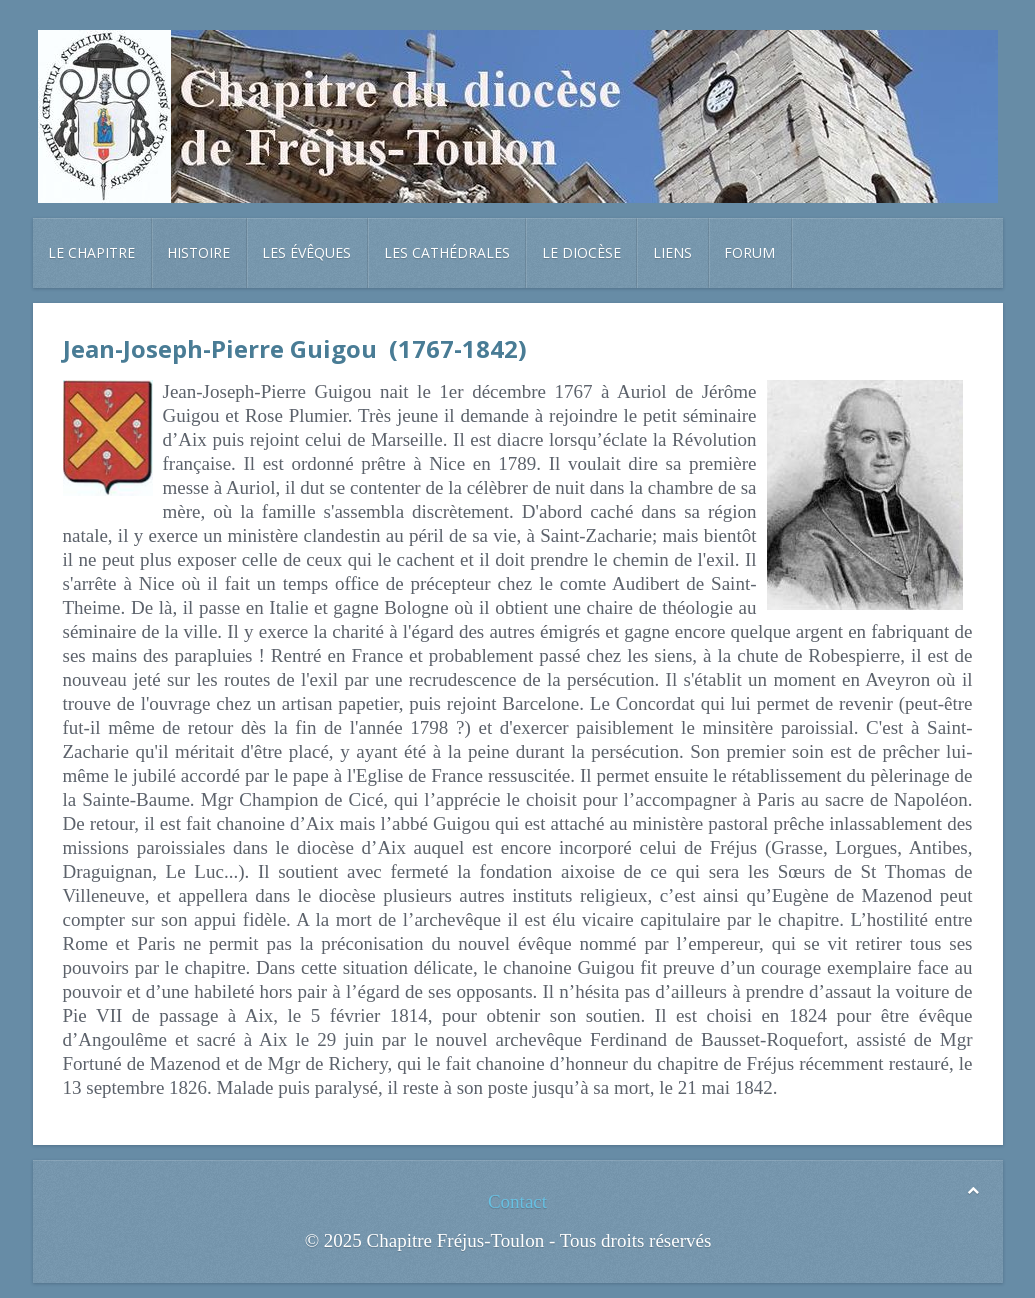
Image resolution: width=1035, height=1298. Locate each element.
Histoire (198, 252)
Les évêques (306, 252)
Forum (749, 252)
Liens (672, 252)
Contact (517, 1201)
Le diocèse (581, 252)
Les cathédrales (447, 252)
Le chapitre (91, 252)
